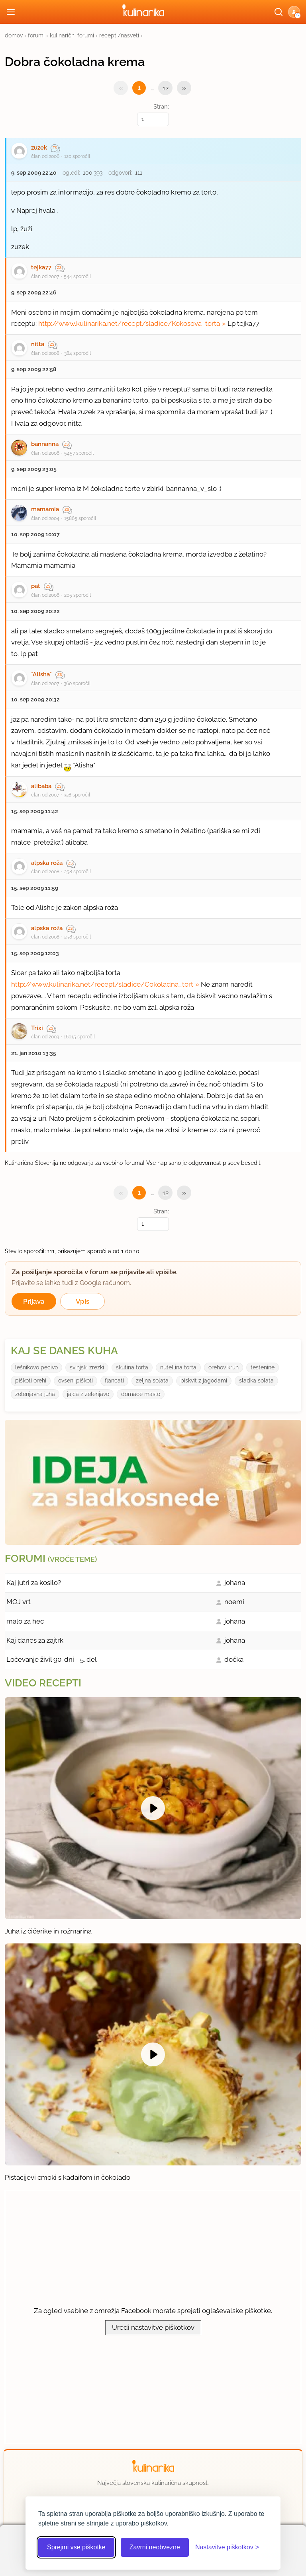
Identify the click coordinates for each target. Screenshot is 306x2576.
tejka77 (41, 267)
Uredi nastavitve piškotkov (153, 2327)
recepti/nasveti (119, 35)
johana (234, 1583)
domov (14, 35)
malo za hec (25, 1621)
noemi (234, 1602)
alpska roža (47, 862)
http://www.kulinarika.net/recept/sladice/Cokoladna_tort (102, 984)
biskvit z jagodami (203, 1380)
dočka (233, 1659)
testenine (263, 1367)
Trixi (37, 1028)
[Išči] (278, 12)
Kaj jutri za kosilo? (33, 1583)
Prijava (34, 1301)
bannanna (45, 444)
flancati (114, 1380)
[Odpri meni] (11, 12)
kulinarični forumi (72, 35)
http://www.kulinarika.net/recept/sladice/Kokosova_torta (129, 323)
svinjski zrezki (87, 1367)
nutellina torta (178, 1367)
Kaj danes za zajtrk (34, 1640)
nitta (37, 344)
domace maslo (140, 1394)
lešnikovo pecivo (36, 1367)
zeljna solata (152, 1380)
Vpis (82, 1301)
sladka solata (256, 1380)
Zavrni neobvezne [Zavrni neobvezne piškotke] (154, 2547)
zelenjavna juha (35, 1394)
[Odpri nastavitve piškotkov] (227, 2547)
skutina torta (132, 1367)
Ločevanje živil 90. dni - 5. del (51, 1659)
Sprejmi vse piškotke (76, 2547)
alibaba (41, 786)
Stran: (153, 114)
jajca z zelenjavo (88, 1394)
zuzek (39, 147)
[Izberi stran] (153, 119)
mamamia (45, 509)
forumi (36, 35)
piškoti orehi (30, 1380)
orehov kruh (223, 1367)
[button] (294, 11)
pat (35, 586)
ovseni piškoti (75, 1380)
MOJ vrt (18, 1602)
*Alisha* (41, 674)
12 (166, 88)
